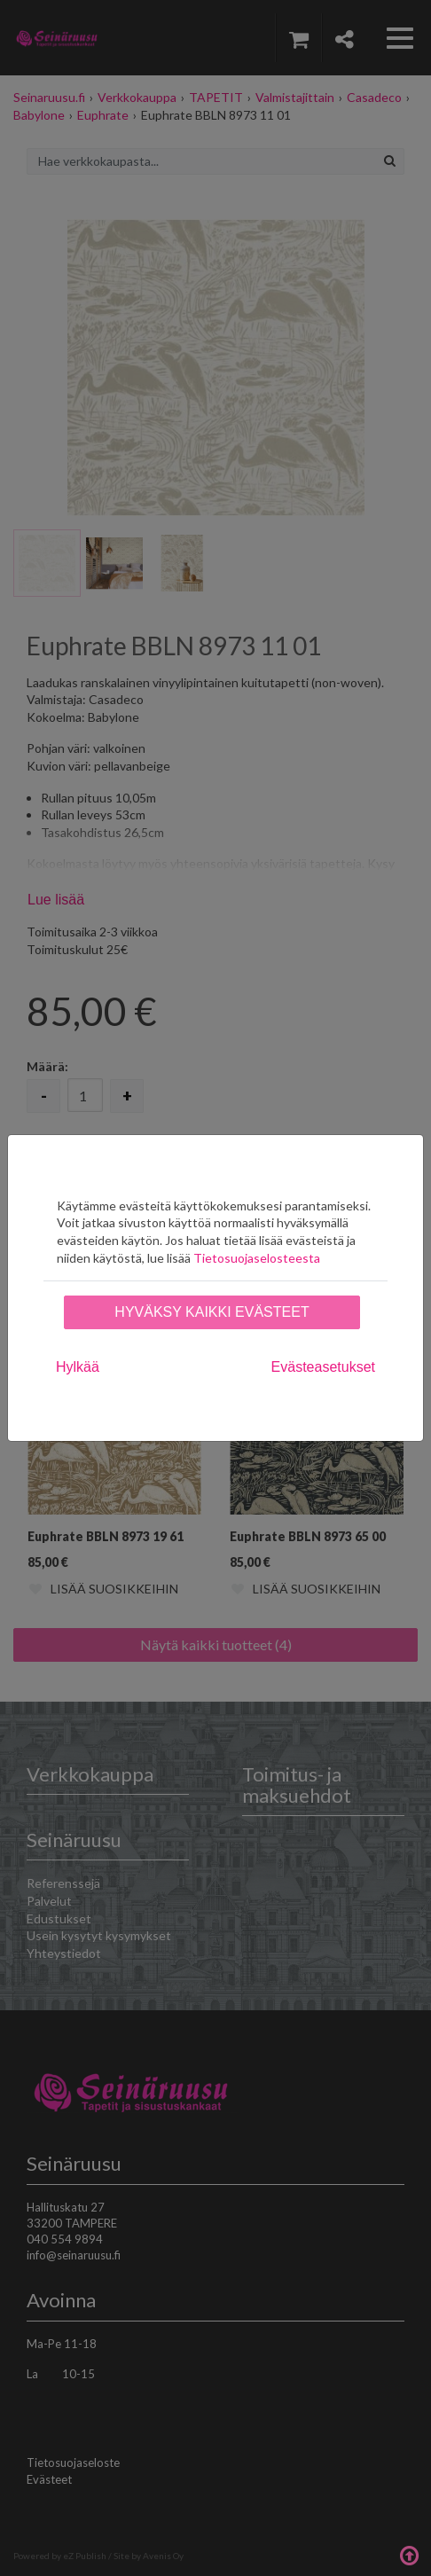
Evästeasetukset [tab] (323, 1366)
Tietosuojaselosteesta (256, 1257)
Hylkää (77, 1366)
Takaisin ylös (409, 2554)
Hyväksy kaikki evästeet (211, 1311)
